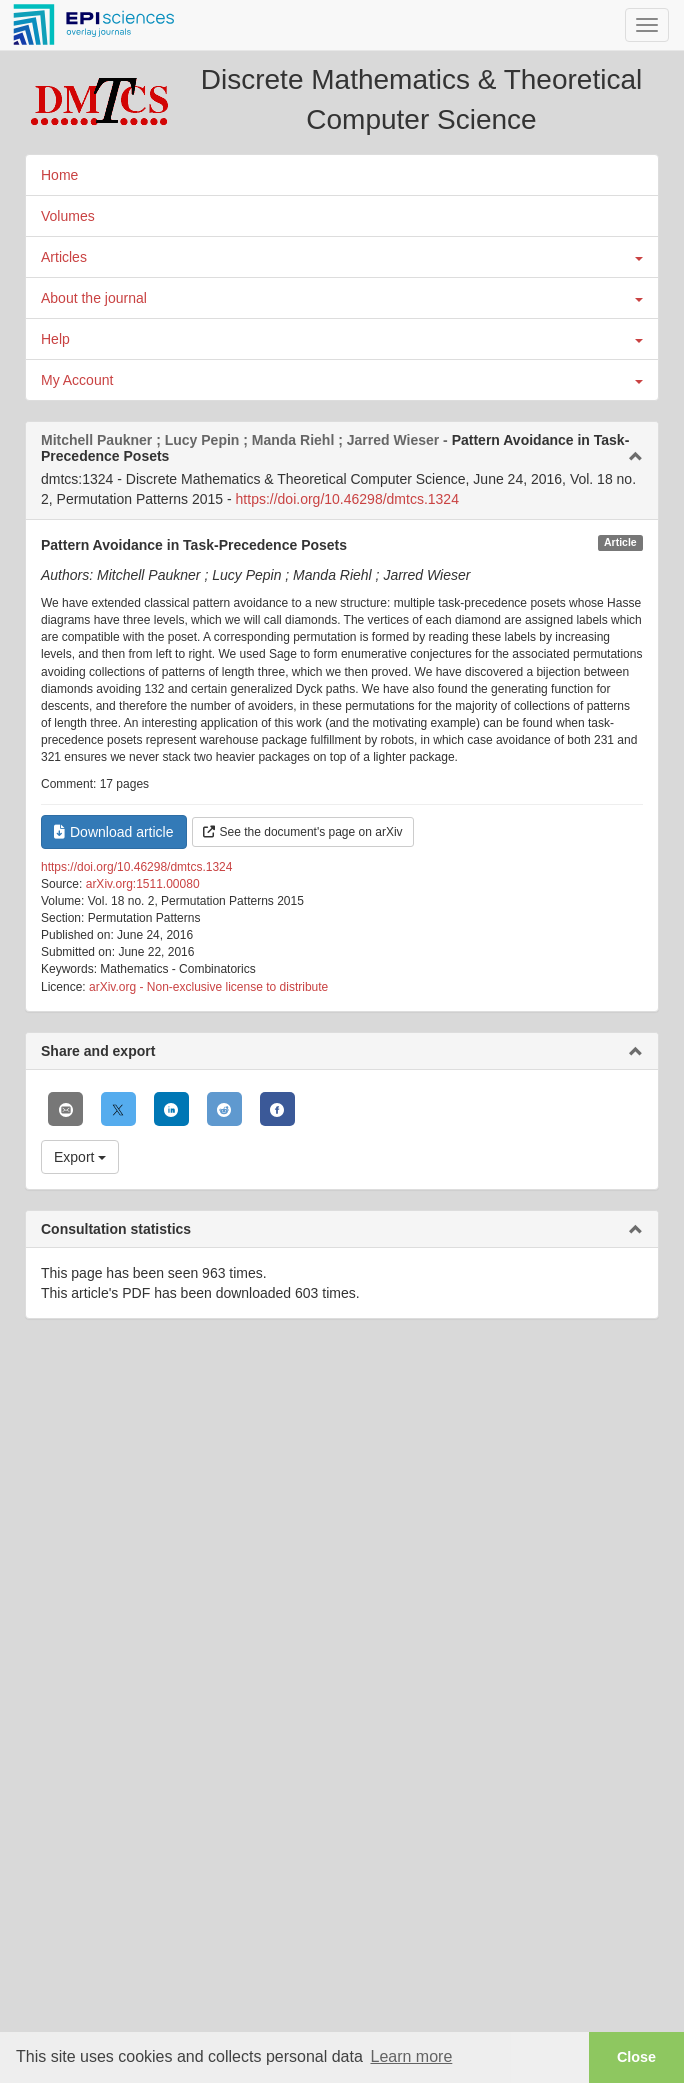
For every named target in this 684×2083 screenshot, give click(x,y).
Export (80, 1157)
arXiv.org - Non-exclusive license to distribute (208, 987)
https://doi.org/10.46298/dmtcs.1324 (347, 499)
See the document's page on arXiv (303, 832)
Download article (114, 832)
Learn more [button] (411, 2056)
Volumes (68, 216)
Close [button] (636, 2057)
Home (59, 175)
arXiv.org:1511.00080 (143, 884)
